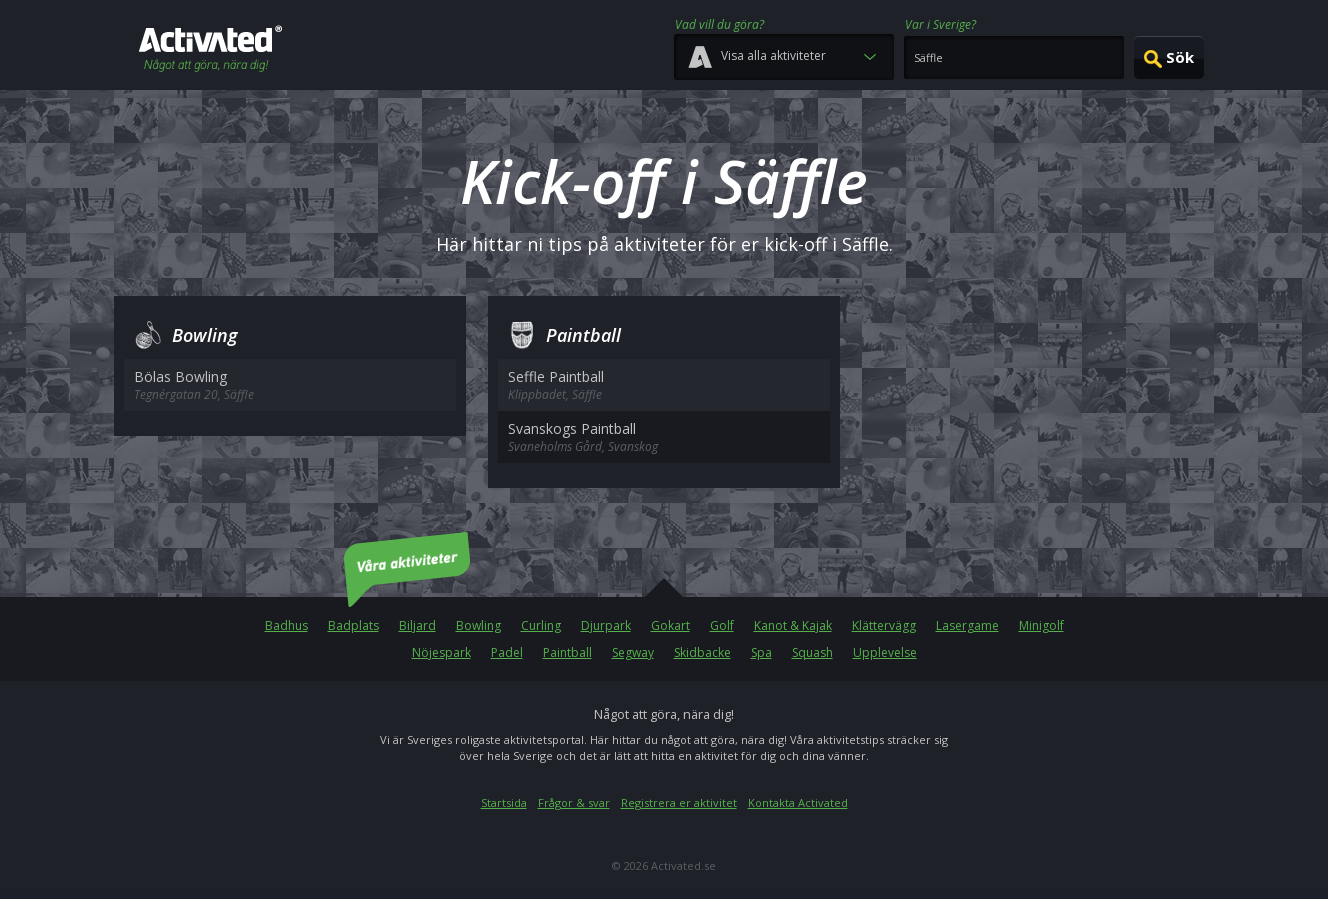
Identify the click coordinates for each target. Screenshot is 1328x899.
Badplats (353, 625)
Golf (722, 625)
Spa (761, 652)
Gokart (670, 625)
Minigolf (1041, 625)
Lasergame (967, 625)
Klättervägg (884, 625)
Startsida (504, 802)
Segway (633, 652)
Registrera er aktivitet (679, 802)
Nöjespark (441, 652)
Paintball (567, 652)
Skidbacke (702, 652)
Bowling (478, 625)
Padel (507, 652)
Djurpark (606, 625)
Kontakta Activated (798, 802)
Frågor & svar (574, 802)
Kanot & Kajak (793, 625)
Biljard (417, 625)
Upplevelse (885, 652)
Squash (812, 652)
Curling (541, 625)
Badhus (286, 625)
